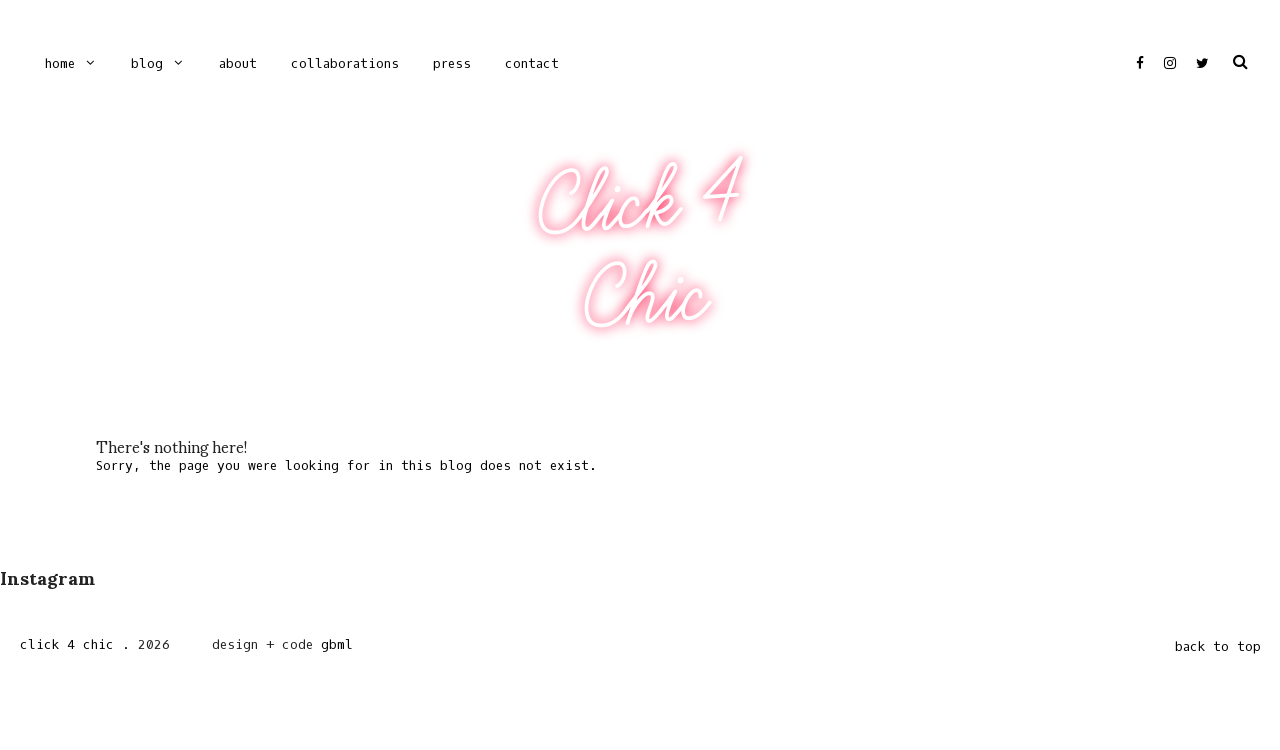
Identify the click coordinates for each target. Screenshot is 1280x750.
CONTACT (532, 63)
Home (60, 63)
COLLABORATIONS (345, 63)
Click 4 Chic (639, 249)
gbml (337, 644)
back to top (1218, 646)
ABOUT (238, 63)
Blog (147, 63)
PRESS (452, 63)
